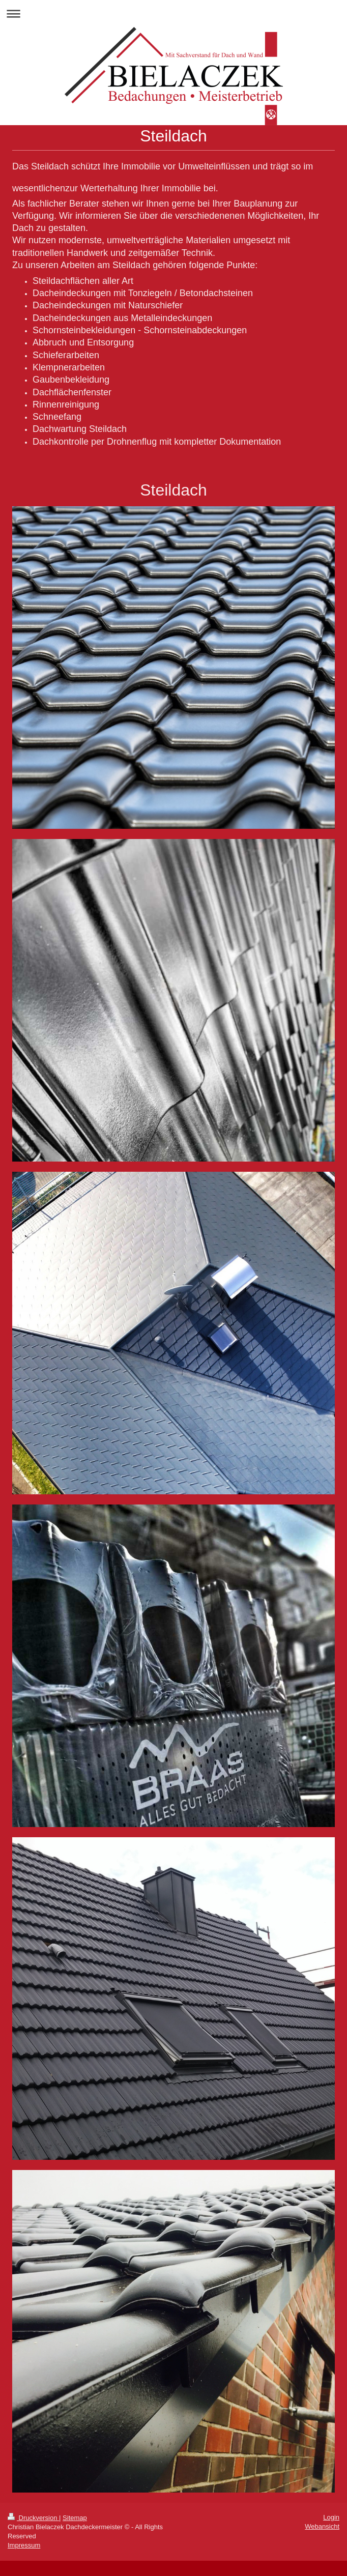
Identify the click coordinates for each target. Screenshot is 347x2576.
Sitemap (75, 2518)
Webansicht (322, 2526)
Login (331, 2517)
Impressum (24, 2545)
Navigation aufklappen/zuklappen (173, 13)
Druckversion (33, 2518)
